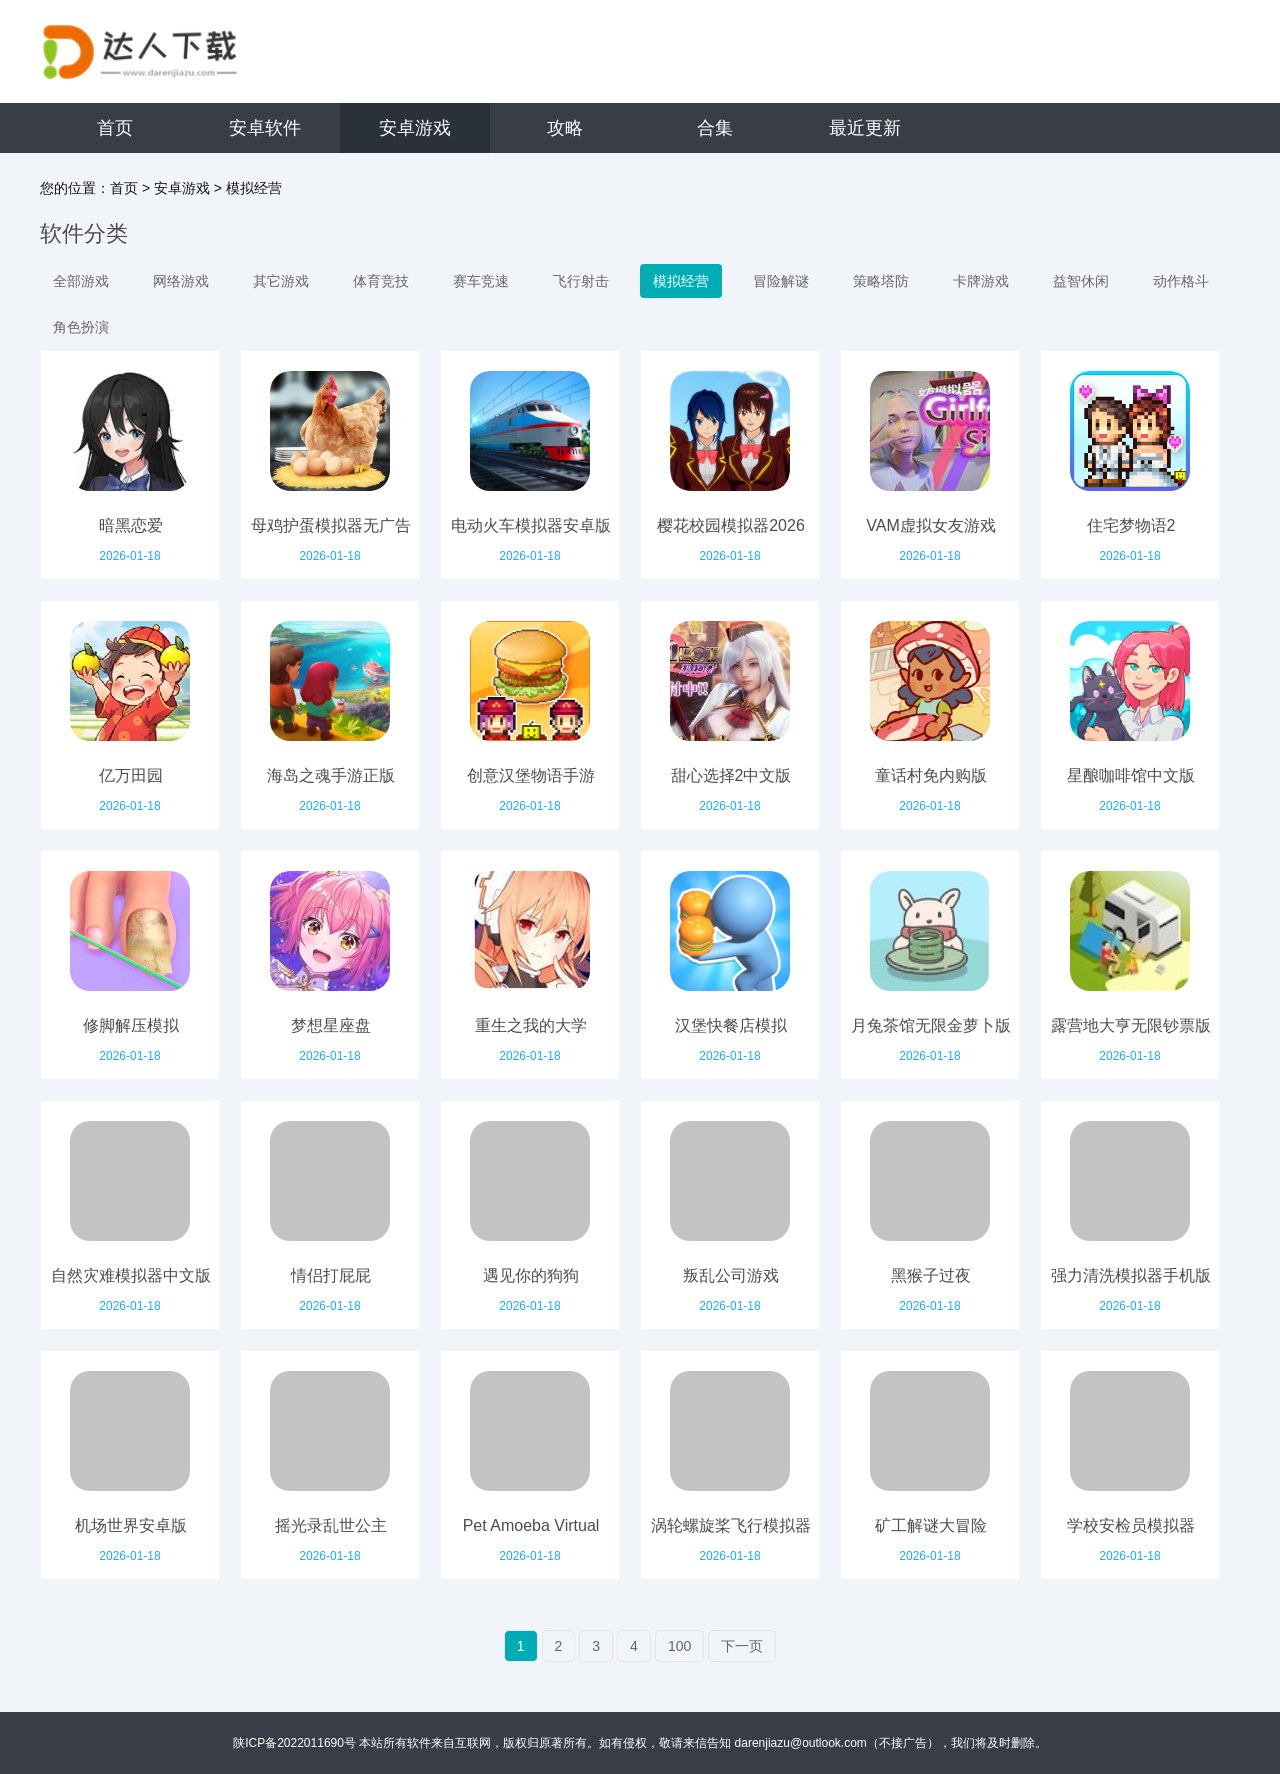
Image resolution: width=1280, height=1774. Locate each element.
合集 (715, 128)
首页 (115, 128)
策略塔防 (881, 281)
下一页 (742, 1646)
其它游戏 (281, 281)
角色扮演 (81, 327)
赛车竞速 (481, 281)
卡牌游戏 (981, 281)
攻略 (565, 128)
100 (679, 1646)
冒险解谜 (781, 281)
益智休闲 (1081, 281)
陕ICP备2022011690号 (294, 1743)
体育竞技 (381, 281)
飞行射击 (581, 281)
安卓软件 (265, 128)
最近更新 (865, 128)
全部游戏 (81, 281)
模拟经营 (254, 188)
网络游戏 (181, 281)
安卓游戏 (415, 128)
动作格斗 (1181, 281)
